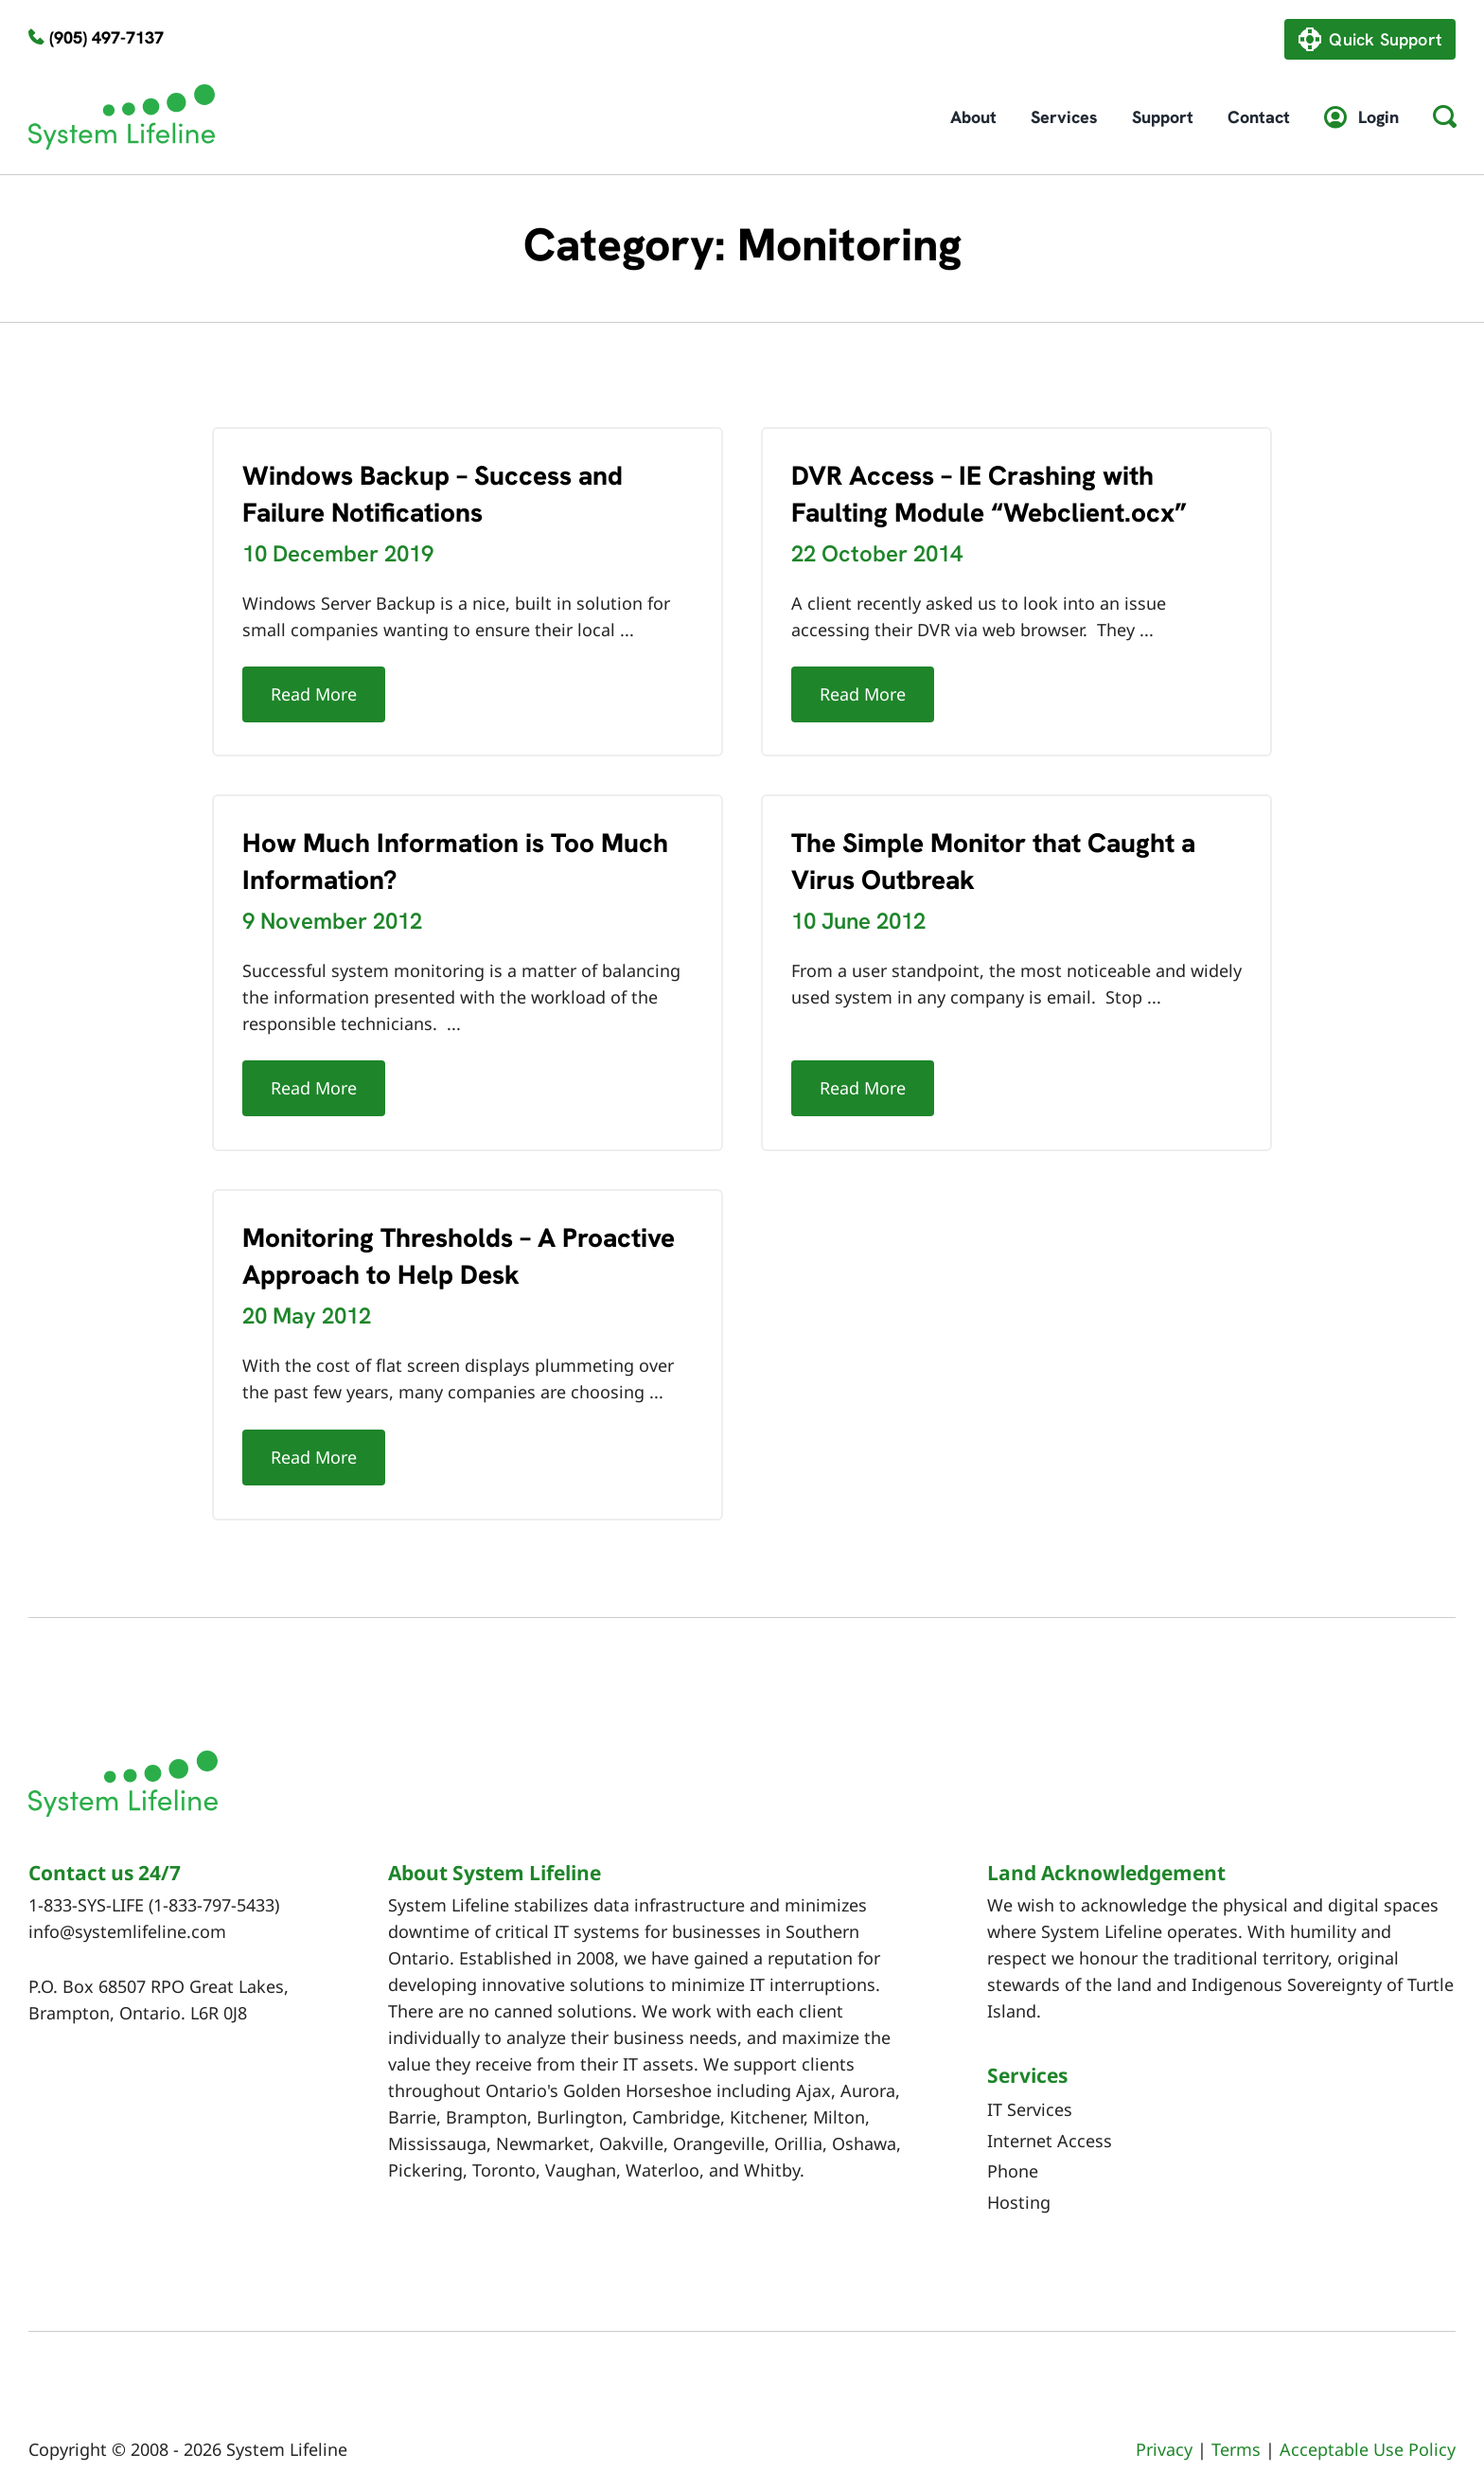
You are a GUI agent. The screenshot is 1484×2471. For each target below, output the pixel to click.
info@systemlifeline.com (127, 1888)
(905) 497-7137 (106, 37)
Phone (1012, 2128)
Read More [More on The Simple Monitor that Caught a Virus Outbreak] (809, 1073)
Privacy (1164, 2406)
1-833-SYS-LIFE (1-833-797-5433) (153, 1862)
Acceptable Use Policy (1368, 2406)
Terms (1236, 2406)
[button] (1444, 117)
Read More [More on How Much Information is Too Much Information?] (386, 1051)
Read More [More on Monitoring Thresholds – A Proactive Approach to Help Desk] (350, 1429)
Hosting (1019, 2158)
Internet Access (1049, 2097)
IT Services (1029, 2066)
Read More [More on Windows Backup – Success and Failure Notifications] (314, 694)
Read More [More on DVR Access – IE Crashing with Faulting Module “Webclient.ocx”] (845, 694)
